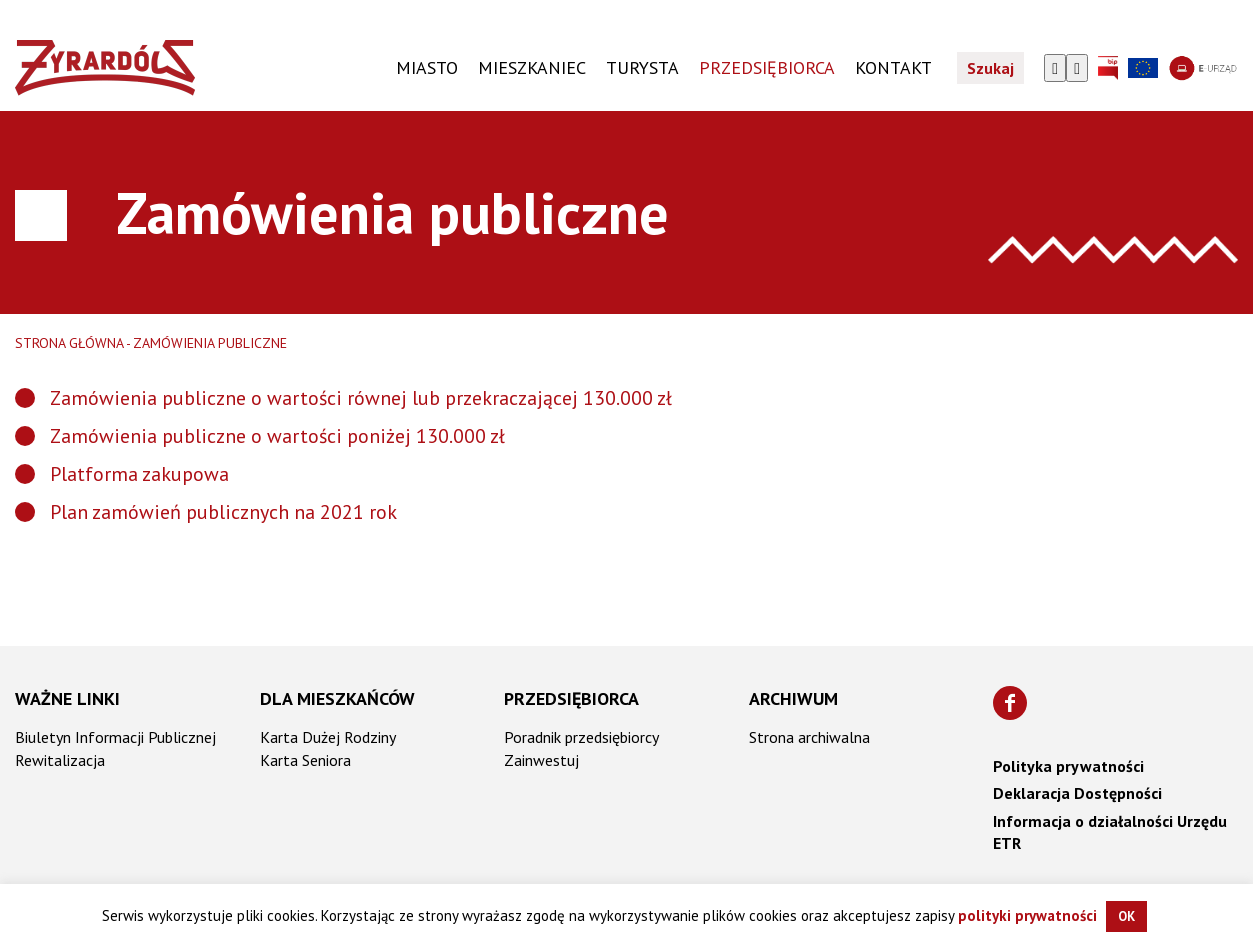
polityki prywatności (1027, 915)
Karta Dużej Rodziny (328, 737)
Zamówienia (106, 436)
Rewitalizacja (60, 760)
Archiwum (793, 698)
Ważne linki (67, 698)
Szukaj (990, 68)
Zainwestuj (541, 760)
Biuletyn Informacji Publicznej (115, 737)
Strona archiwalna (809, 737)
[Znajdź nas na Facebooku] (1010, 703)
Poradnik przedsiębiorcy (581, 737)
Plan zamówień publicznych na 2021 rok (223, 512)
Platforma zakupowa (139, 474)
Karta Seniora (305, 760)
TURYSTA (642, 67)
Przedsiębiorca (571, 698)
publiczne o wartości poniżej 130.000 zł (336, 436)
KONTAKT (893, 67)
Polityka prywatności (1068, 766)
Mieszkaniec (532, 67)
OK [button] (1126, 916)
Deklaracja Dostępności (1077, 793)
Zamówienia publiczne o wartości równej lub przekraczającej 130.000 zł (361, 398)
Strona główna (69, 343)
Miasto (427, 67)
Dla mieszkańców (337, 698)
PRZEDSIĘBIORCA (767, 67)
